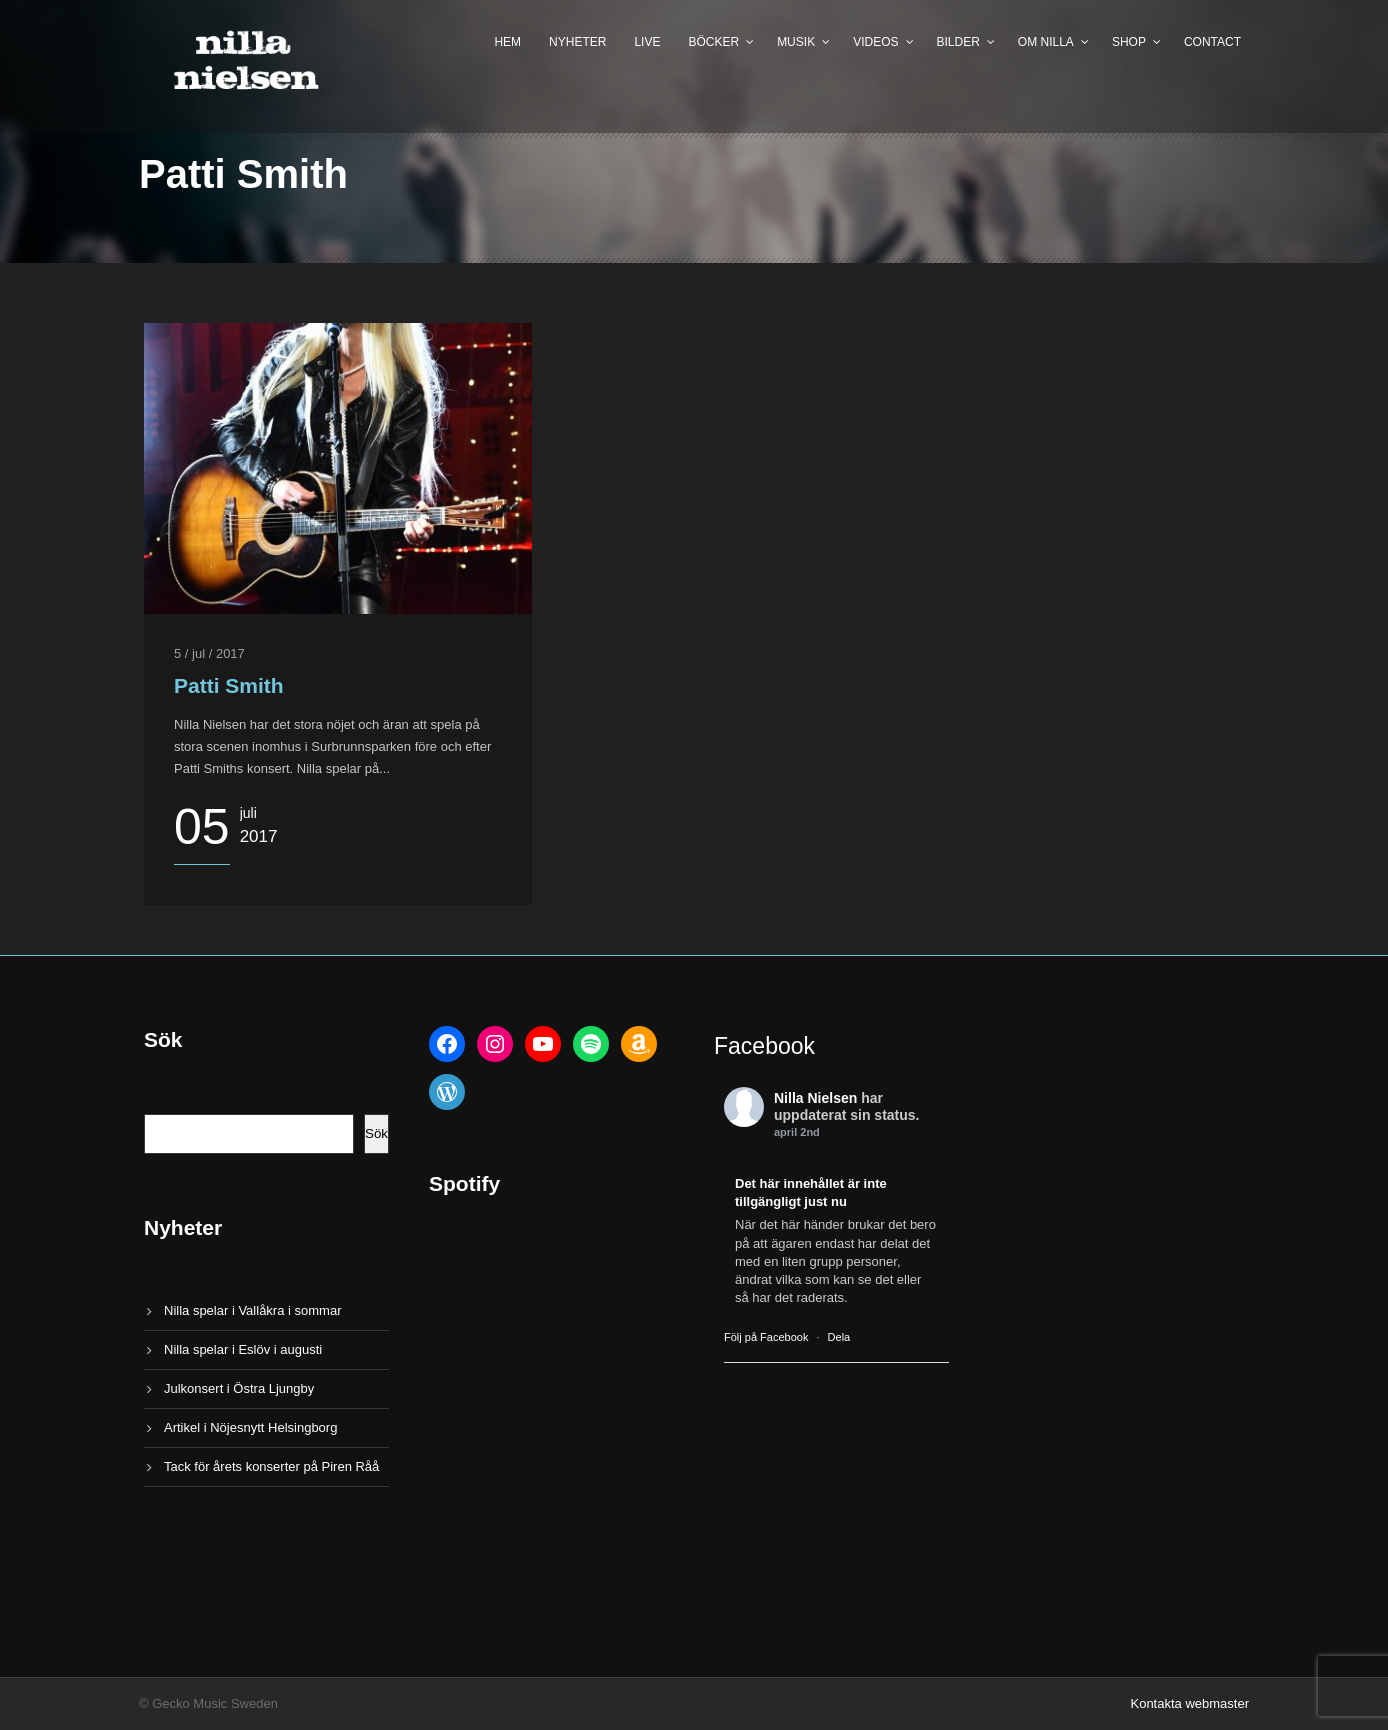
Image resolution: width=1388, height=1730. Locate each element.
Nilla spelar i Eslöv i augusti (243, 1349)
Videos (875, 42)
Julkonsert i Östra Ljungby (239, 1388)
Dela (839, 1337)
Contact (1212, 42)
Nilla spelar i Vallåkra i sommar (252, 1310)
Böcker (713, 42)
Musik (796, 42)
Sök (376, 1133)
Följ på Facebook (766, 1337)
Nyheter (577, 42)
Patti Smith (229, 685)
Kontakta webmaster (1189, 1703)
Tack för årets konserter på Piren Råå (271, 1466)
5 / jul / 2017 (209, 653)
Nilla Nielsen (815, 1098)
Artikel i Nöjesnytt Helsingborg (250, 1427)
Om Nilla (1046, 42)
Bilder (958, 42)
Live (647, 42)
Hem (507, 42)
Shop (1129, 42)
